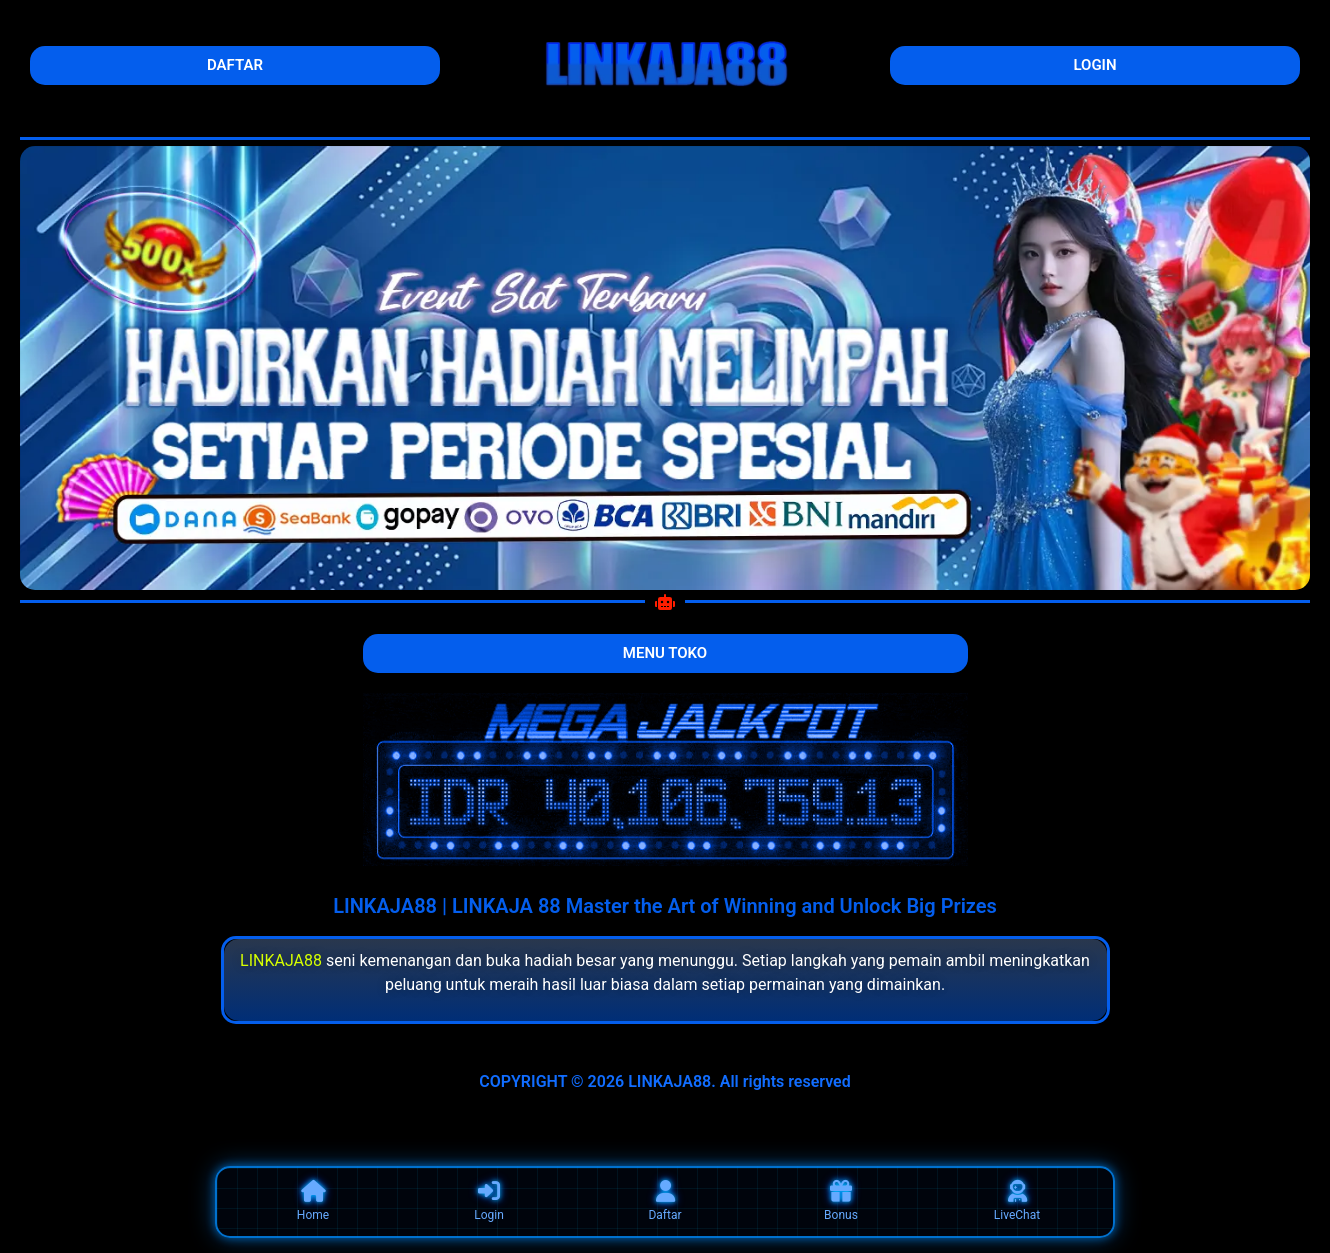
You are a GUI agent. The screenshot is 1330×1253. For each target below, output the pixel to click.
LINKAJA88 (281, 960)
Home (313, 1201)
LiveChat (1017, 1201)
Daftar (665, 1201)
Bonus (841, 1201)
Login (489, 1201)
